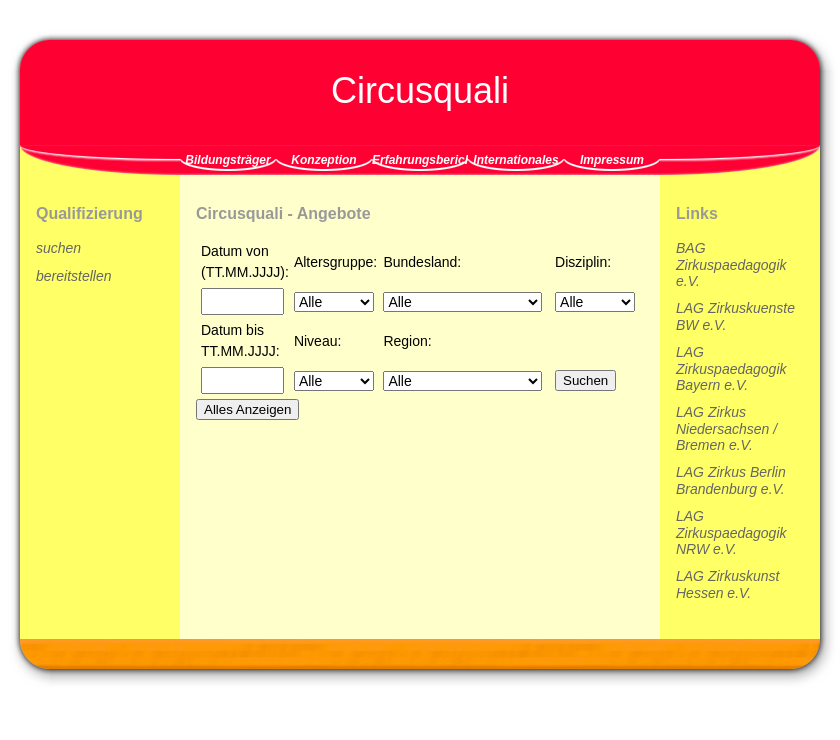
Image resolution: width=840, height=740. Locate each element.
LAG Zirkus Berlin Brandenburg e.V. (731, 480)
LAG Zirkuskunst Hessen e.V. (727, 584)
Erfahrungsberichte (420, 160)
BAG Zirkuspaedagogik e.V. (731, 264)
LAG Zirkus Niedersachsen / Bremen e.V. (726, 428)
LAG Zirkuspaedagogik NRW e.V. (731, 532)
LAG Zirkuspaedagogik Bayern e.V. (731, 368)
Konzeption (323, 160)
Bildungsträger (227, 160)
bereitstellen (74, 276)
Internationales (515, 160)
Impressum (612, 160)
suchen (58, 248)
